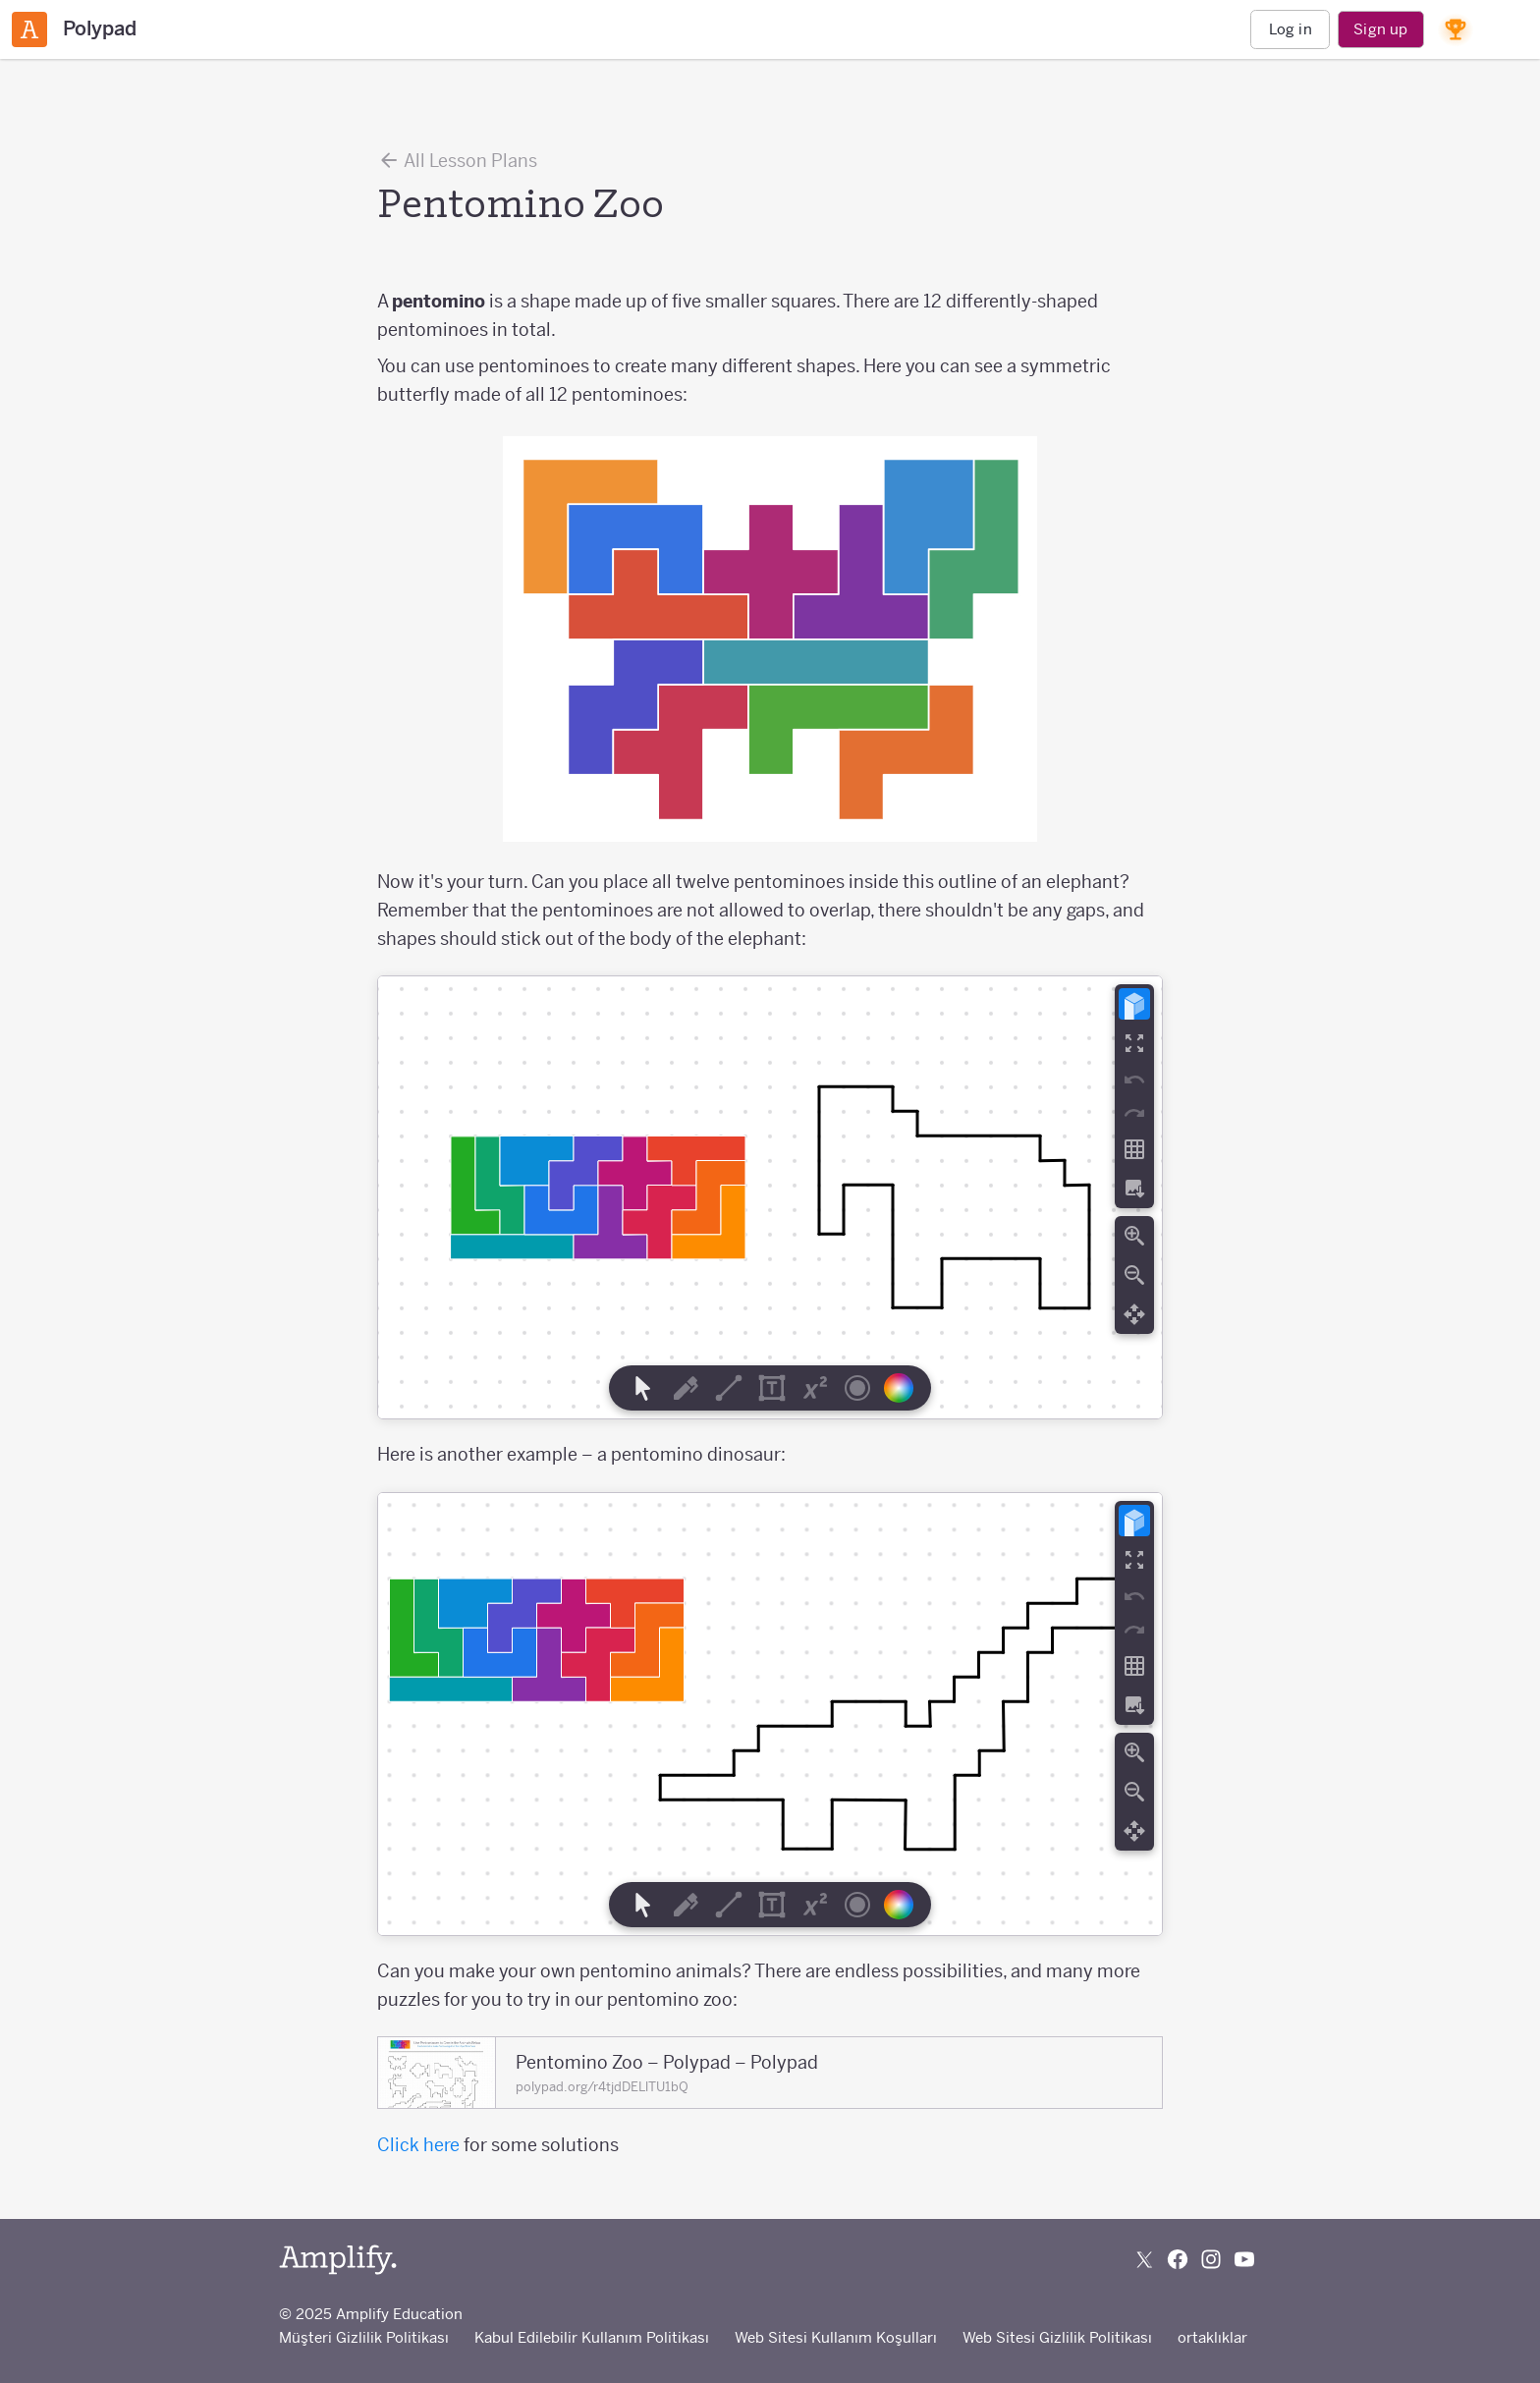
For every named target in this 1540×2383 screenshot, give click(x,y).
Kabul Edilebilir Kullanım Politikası (591, 2337)
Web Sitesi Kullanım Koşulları (836, 2337)
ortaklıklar (1212, 2337)
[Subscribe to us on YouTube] (1244, 2259)
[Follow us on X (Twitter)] (1144, 2259)
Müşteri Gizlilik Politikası (364, 2337)
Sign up (1380, 29)
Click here (418, 2145)
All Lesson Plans (457, 160)
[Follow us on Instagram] (1211, 2259)
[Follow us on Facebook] (1177, 2259)
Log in (1290, 29)
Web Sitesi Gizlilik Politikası (1057, 2337)
